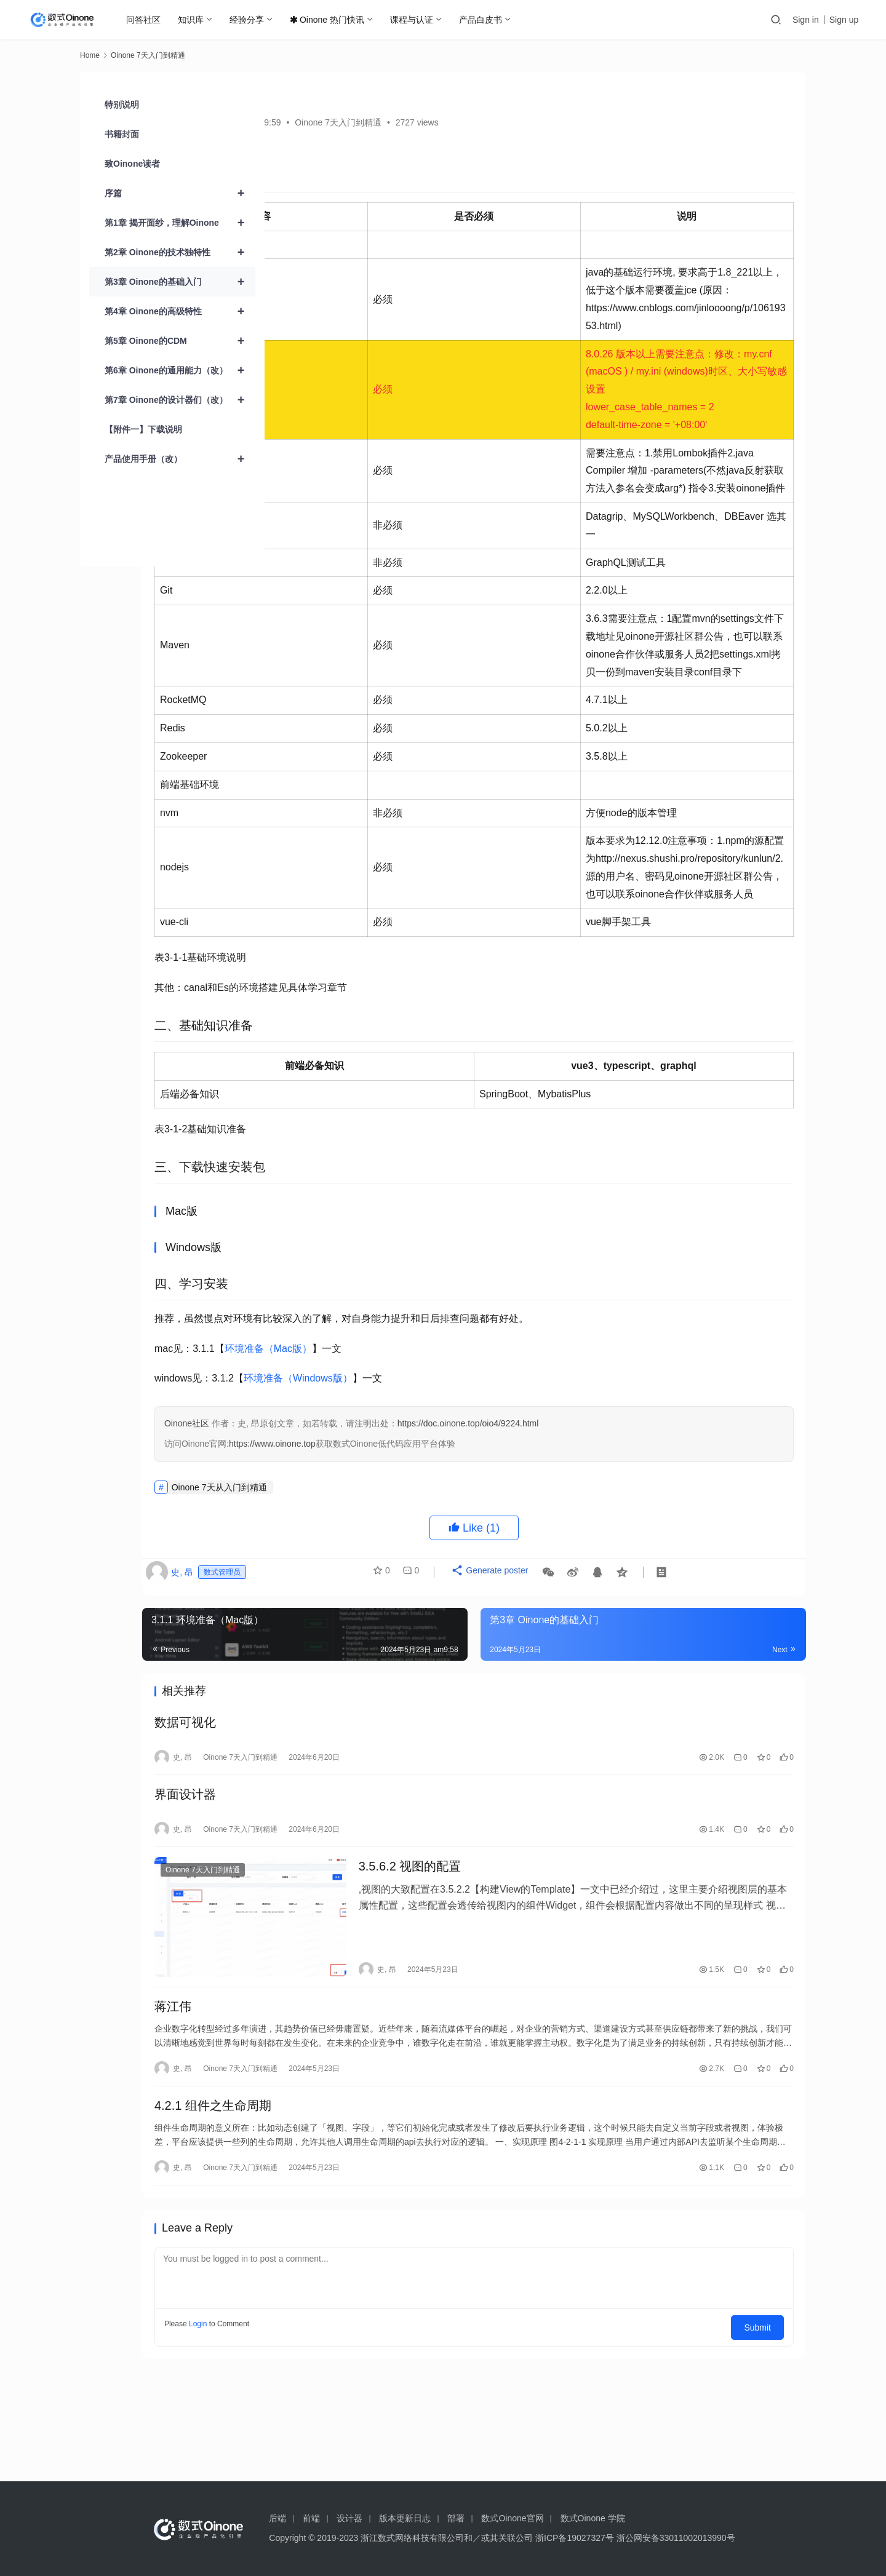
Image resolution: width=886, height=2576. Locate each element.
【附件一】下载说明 (143, 429)
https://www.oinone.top (407, 1550)
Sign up (843, 20)
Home (90, 55)
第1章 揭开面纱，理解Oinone (180, 222)
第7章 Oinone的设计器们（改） (180, 400)
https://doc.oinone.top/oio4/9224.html (603, 1530)
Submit (762, 2429)
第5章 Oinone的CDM (180, 341)
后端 (277, 2518)
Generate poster (617, 1683)
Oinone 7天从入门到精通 (354, 1593)
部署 (456, 2518)
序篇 (180, 193)
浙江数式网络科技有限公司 (412, 2538)
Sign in (805, 20)
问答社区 (146, 20)
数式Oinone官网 (512, 2518)
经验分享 (249, 20)
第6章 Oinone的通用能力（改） (180, 370)
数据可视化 (320, 1831)
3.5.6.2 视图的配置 (504, 1985)
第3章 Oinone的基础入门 (180, 281)
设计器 (349, 2518)
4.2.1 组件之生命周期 (347, 2209)
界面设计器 (320, 1908)
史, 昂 (300, 122)
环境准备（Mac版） (403, 1454)
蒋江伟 (307, 2105)
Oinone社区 (321, 1530)
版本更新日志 (405, 2518)
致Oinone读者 (132, 164)
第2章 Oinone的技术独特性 (180, 252)
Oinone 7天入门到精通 (472, 122)
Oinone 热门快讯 (329, 19)
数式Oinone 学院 (593, 2518)
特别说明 (122, 104)
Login (332, 2429)
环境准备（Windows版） (432, 1484)
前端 (311, 2518)
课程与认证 (414, 20)
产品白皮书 (483, 20)
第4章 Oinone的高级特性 (180, 311)
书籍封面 (122, 134)
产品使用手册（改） (180, 459)
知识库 (193, 20)
